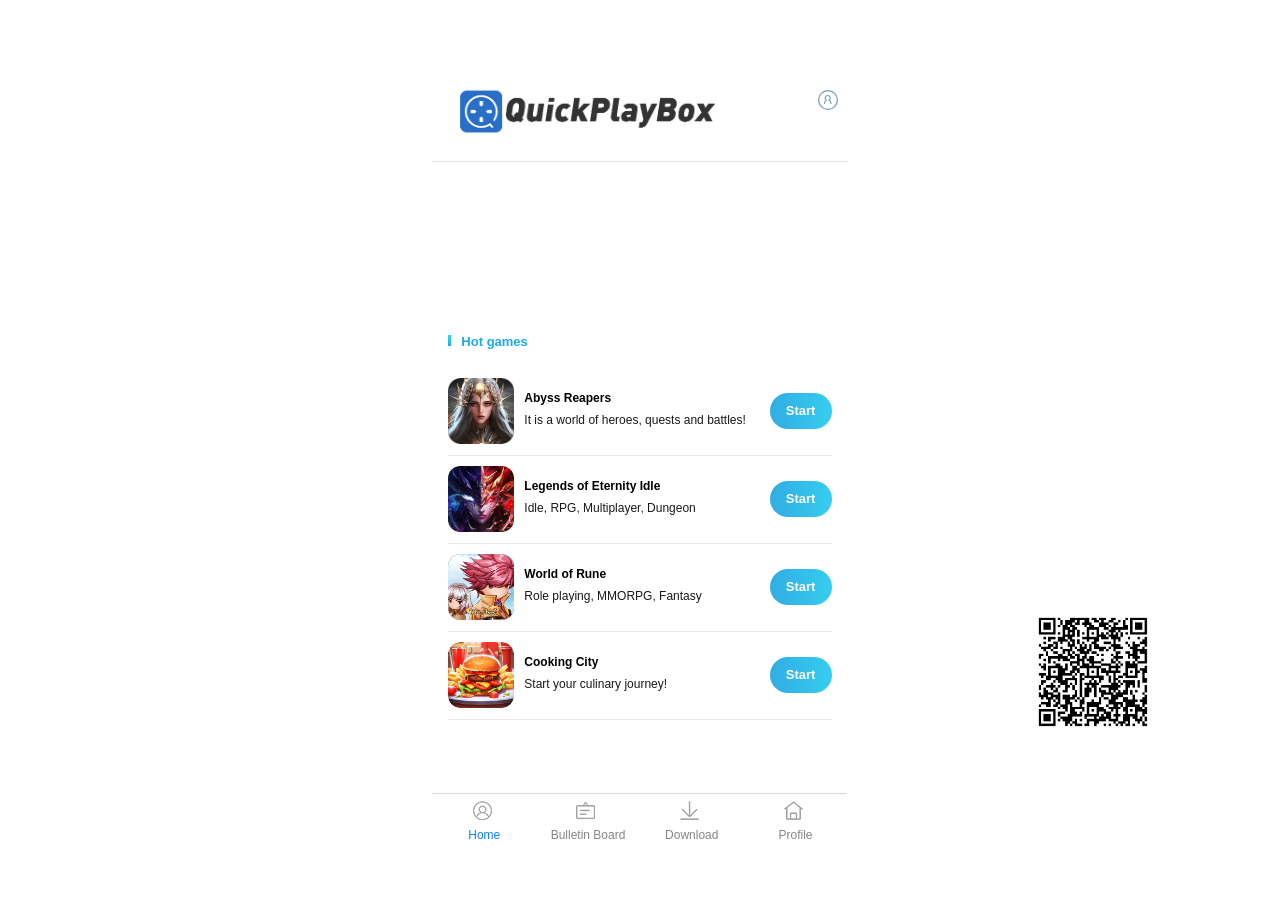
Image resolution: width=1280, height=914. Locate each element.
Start (801, 410)
